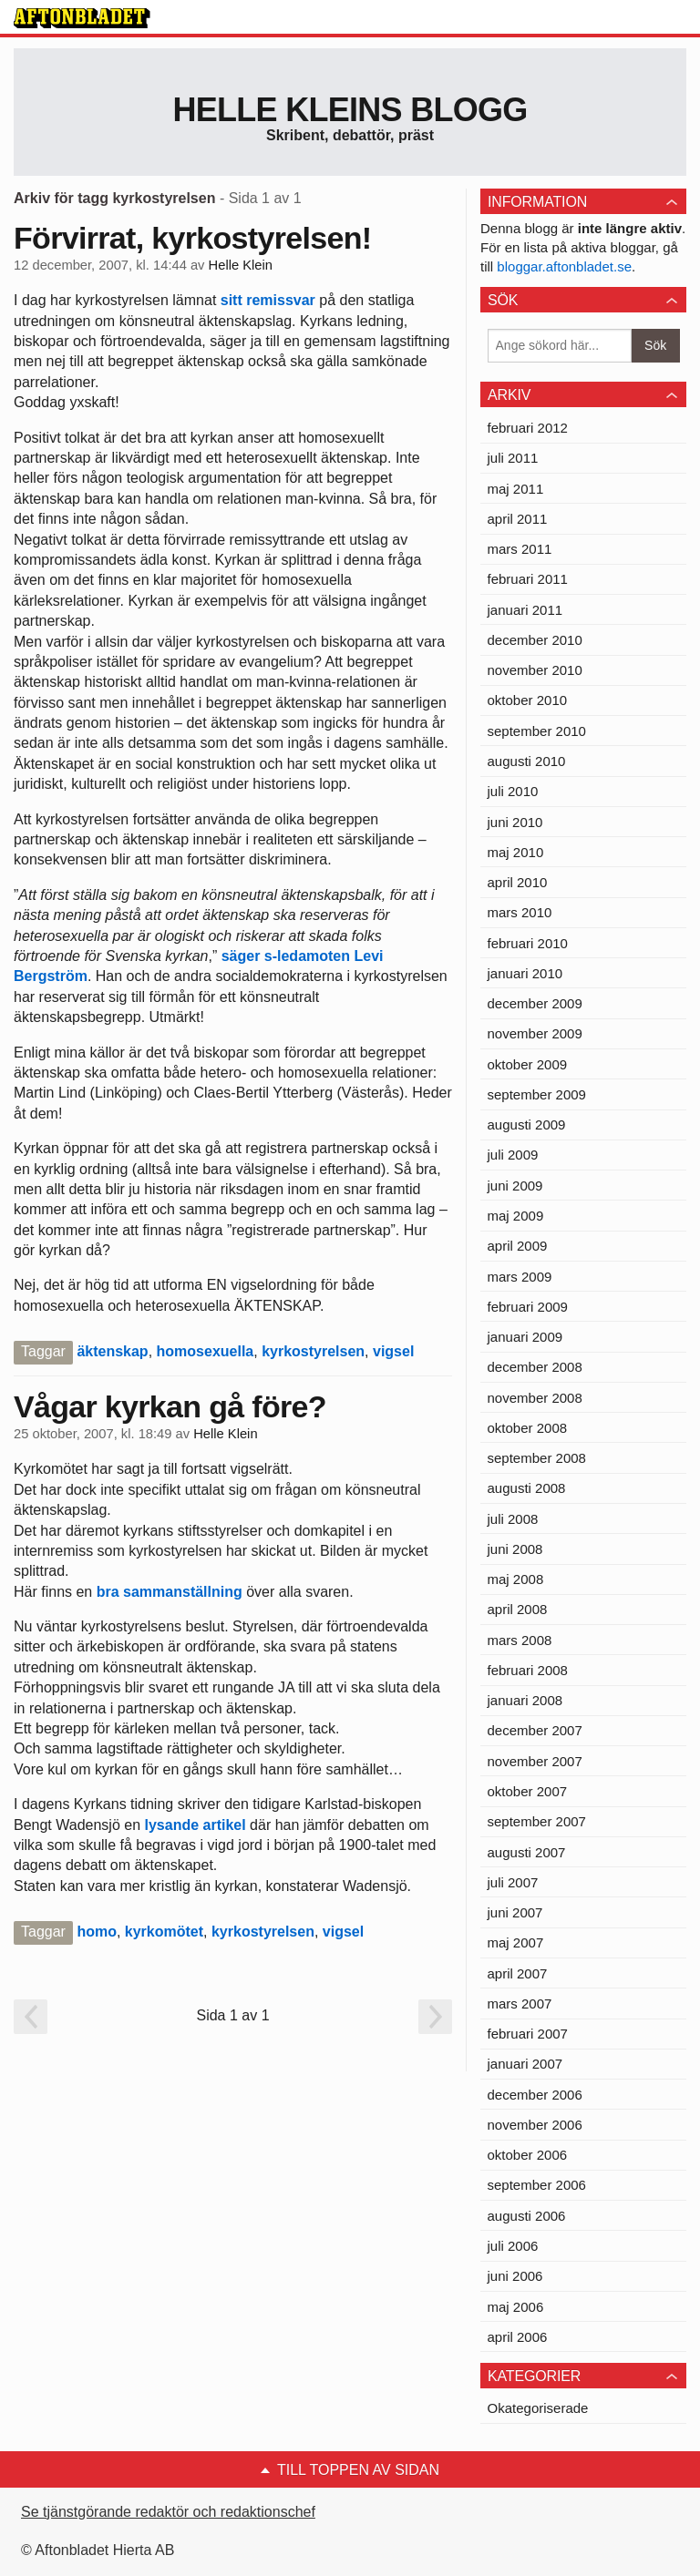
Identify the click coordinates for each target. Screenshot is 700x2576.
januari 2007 (525, 2063)
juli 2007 (513, 1882)
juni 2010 (515, 822)
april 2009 (518, 1245)
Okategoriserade (538, 2408)
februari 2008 (528, 1670)
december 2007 (535, 1730)
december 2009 (535, 1003)
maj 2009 (516, 1215)
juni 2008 (515, 1549)
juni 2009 (515, 1185)
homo (97, 1931)
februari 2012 (528, 427)
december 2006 (535, 2094)
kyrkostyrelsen (313, 1351)
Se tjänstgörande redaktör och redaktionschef (168, 2512)
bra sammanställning (169, 1592)
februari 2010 (528, 943)
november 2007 (535, 1761)
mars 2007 (520, 2003)
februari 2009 (528, 1306)
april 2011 (518, 518)
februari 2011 (528, 579)
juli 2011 (513, 457)
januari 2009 (525, 1336)
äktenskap (112, 1351)
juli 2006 (513, 2246)
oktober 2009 (528, 1064)
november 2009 (535, 1033)
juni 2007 (515, 1912)
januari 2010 (525, 973)
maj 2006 (516, 2307)
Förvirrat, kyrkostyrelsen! (192, 237)
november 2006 (535, 2124)
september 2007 (537, 1821)
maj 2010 (516, 852)
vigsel (393, 1351)
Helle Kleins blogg (349, 109)
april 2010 (518, 882)
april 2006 (518, 2337)
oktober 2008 (528, 1428)
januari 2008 (525, 1700)
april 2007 (518, 1973)
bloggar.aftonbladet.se (564, 266)
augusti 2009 (527, 1124)
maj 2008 (516, 1579)
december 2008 (535, 1367)
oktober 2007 (528, 1791)
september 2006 (537, 2185)
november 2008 (535, 1398)
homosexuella (205, 1351)
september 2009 (537, 1094)
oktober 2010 (528, 700)
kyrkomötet (164, 1931)
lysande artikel (195, 1825)
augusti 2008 (527, 1488)
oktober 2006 (528, 2154)
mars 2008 (520, 1640)
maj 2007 (516, 1942)
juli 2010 (513, 791)
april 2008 (518, 1609)
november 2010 (535, 670)
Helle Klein (241, 265)
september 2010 (537, 731)
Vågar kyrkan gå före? (170, 1406)
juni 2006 (515, 2276)
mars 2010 (520, 912)
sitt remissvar (268, 300)
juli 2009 (513, 1154)
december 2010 (535, 640)
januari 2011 (525, 610)
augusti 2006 (527, 2215)
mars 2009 (520, 1276)
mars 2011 (520, 549)
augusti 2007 (527, 1852)
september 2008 (537, 1458)
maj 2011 (516, 488)
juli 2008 (513, 1519)
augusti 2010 (527, 761)
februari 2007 (528, 2033)
